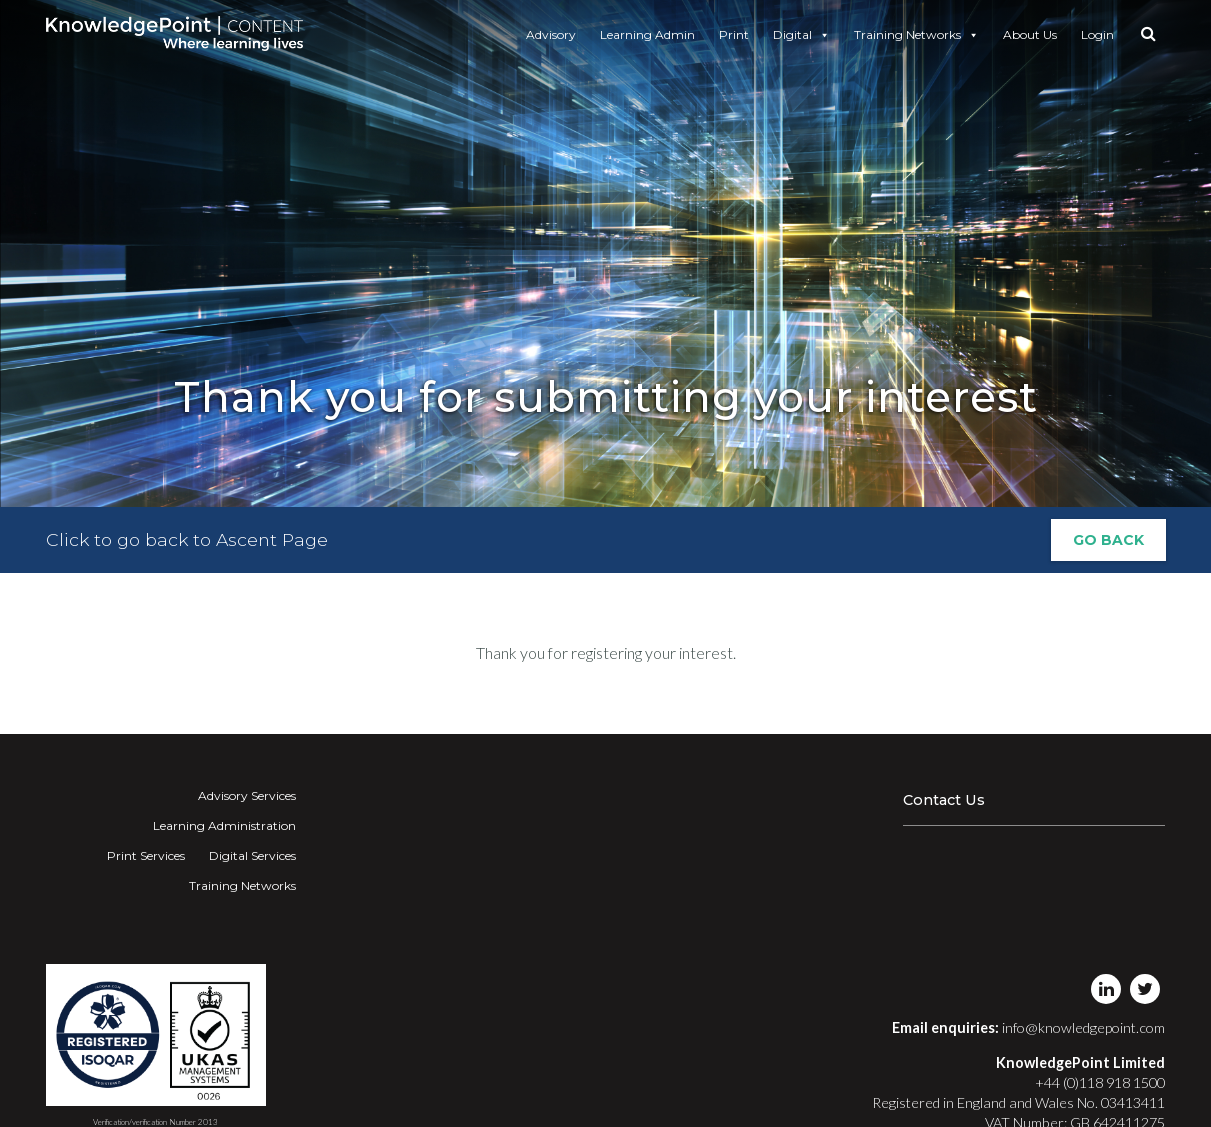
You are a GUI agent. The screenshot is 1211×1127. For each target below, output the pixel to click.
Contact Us (944, 800)
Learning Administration (224, 825)
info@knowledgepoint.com (1083, 1027)
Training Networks (916, 35)
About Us (1030, 34)
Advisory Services (247, 795)
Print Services (146, 855)
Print (734, 34)
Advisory (551, 34)
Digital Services (252, 855)
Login (1097, 34)
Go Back (1108, 540)
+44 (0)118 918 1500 (1100, 1082)
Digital (801, 35)
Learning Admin (647, 34)
